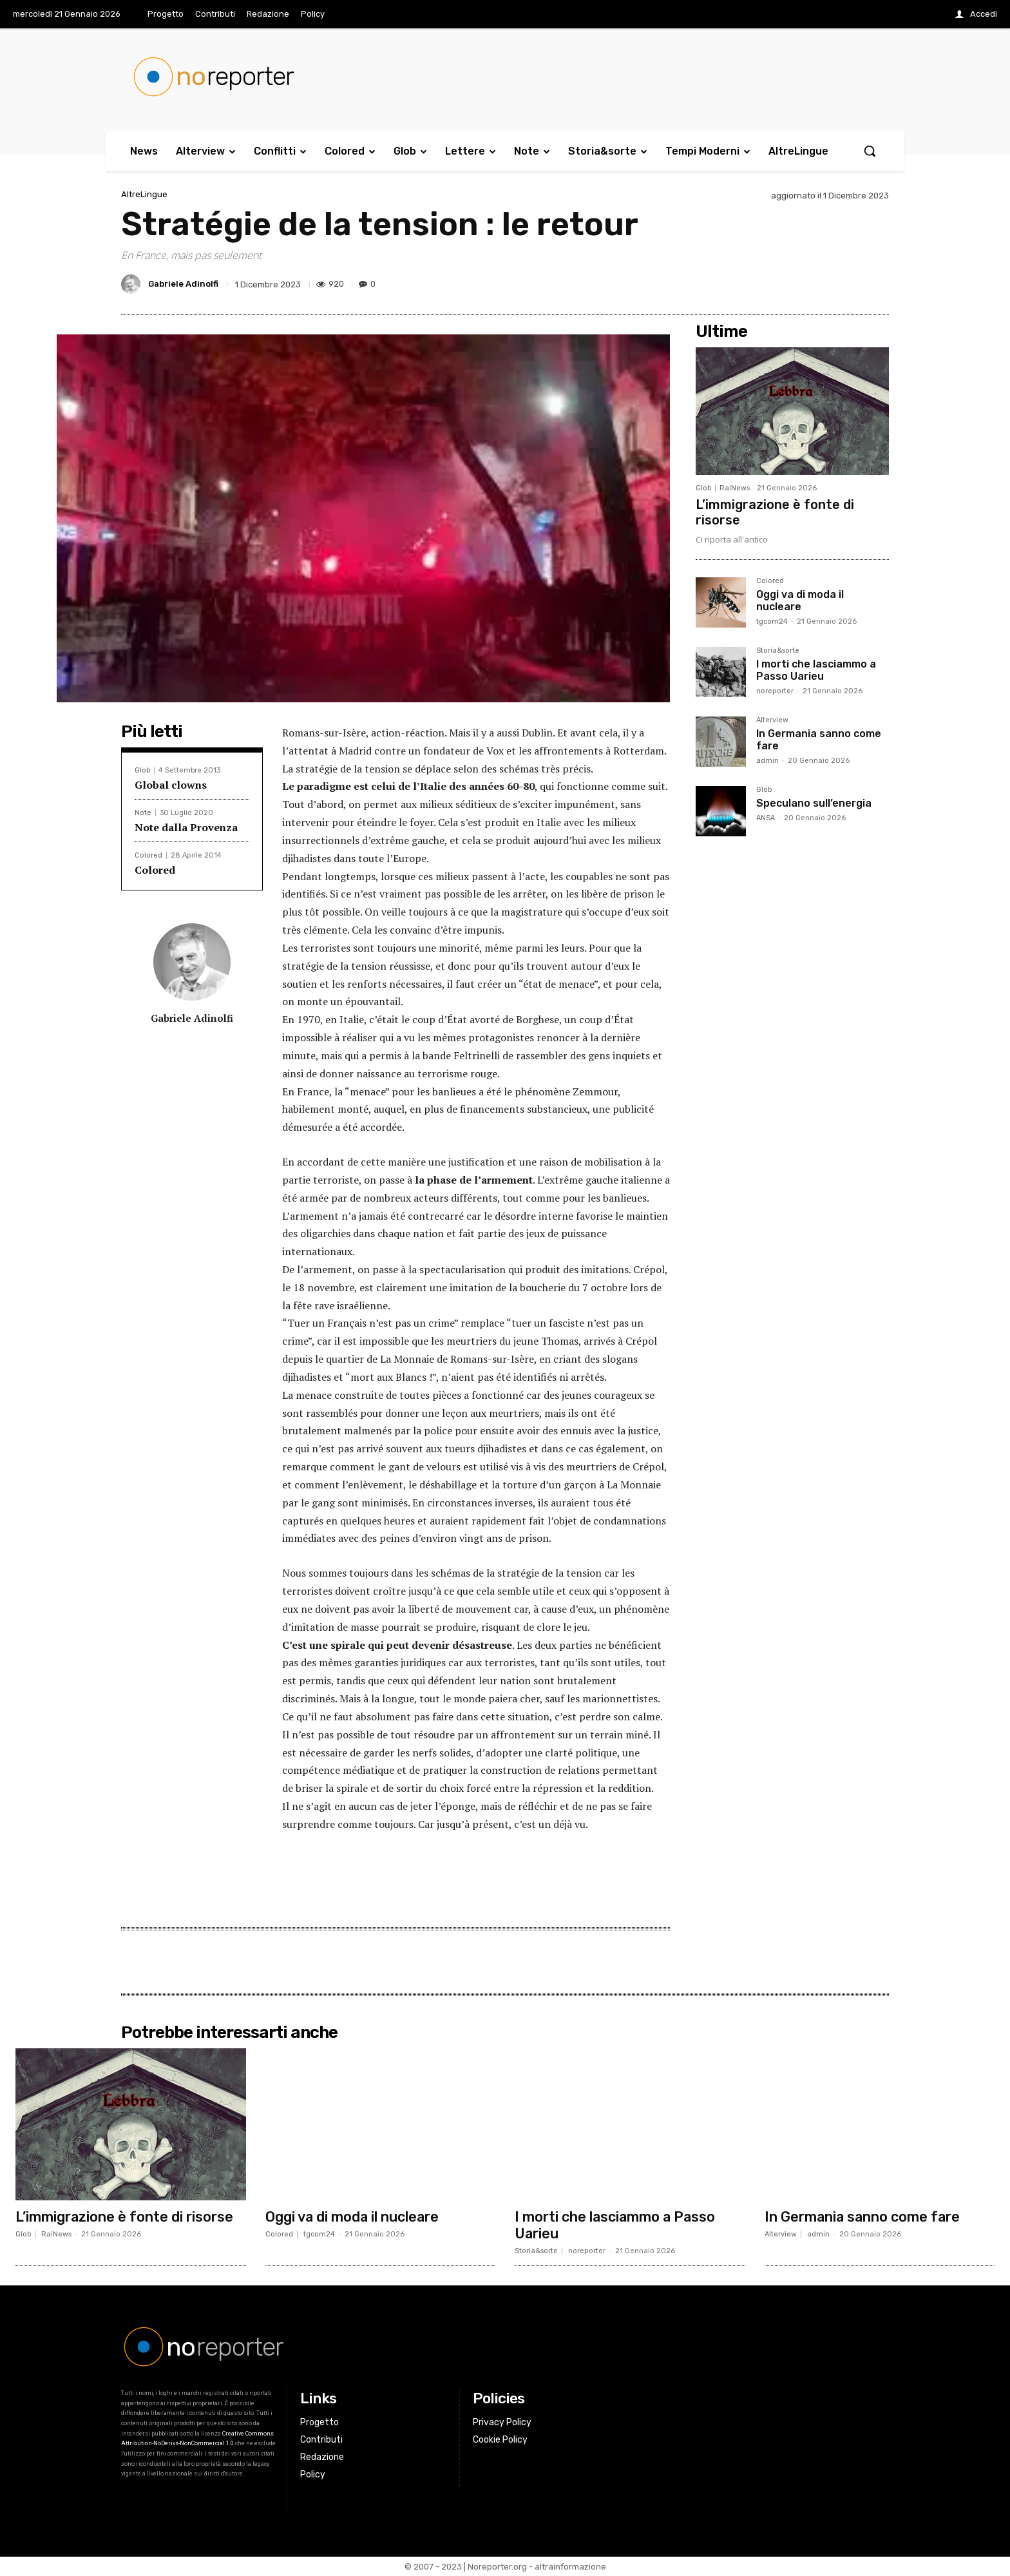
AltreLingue (144, 194)
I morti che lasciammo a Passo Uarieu (816, 670)
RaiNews (734, 488)
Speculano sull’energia (814, 803)
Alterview (772, 720)
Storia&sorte (777, 651)
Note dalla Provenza (186, 827)
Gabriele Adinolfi (183, 284)
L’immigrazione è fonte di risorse (124, 2216)
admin (767, 760)
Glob (142, 770)
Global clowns (171, 785)
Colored (148, 855)
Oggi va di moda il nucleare (800, 600)
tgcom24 (772, 621)
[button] (869, 150)
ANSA (765, 818)
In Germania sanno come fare (818, 739)
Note (143, 812)
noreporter (775, 691)
